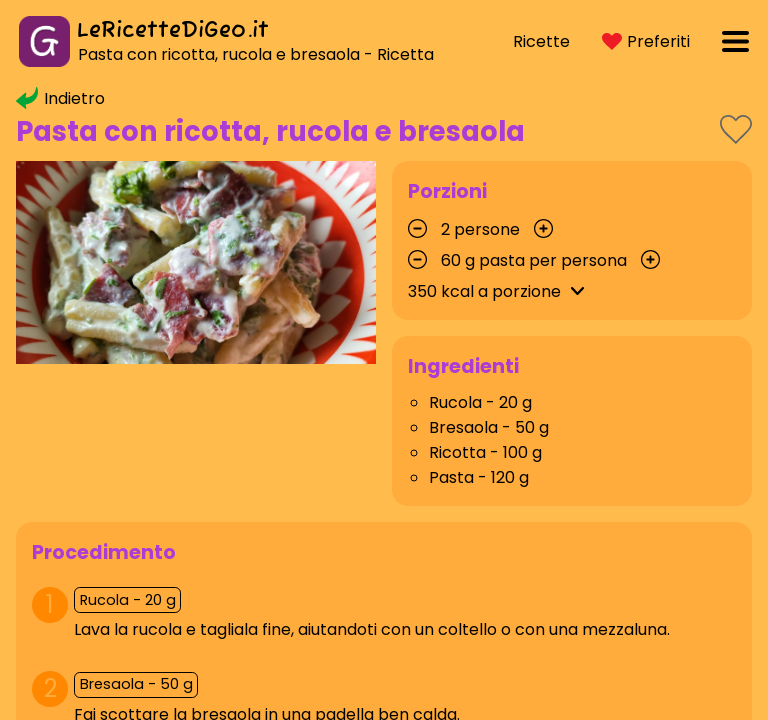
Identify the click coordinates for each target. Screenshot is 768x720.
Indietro (60, 98)
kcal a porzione (499, 291)
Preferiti (646, 41)
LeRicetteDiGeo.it (173, 31)
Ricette (541, 41)
